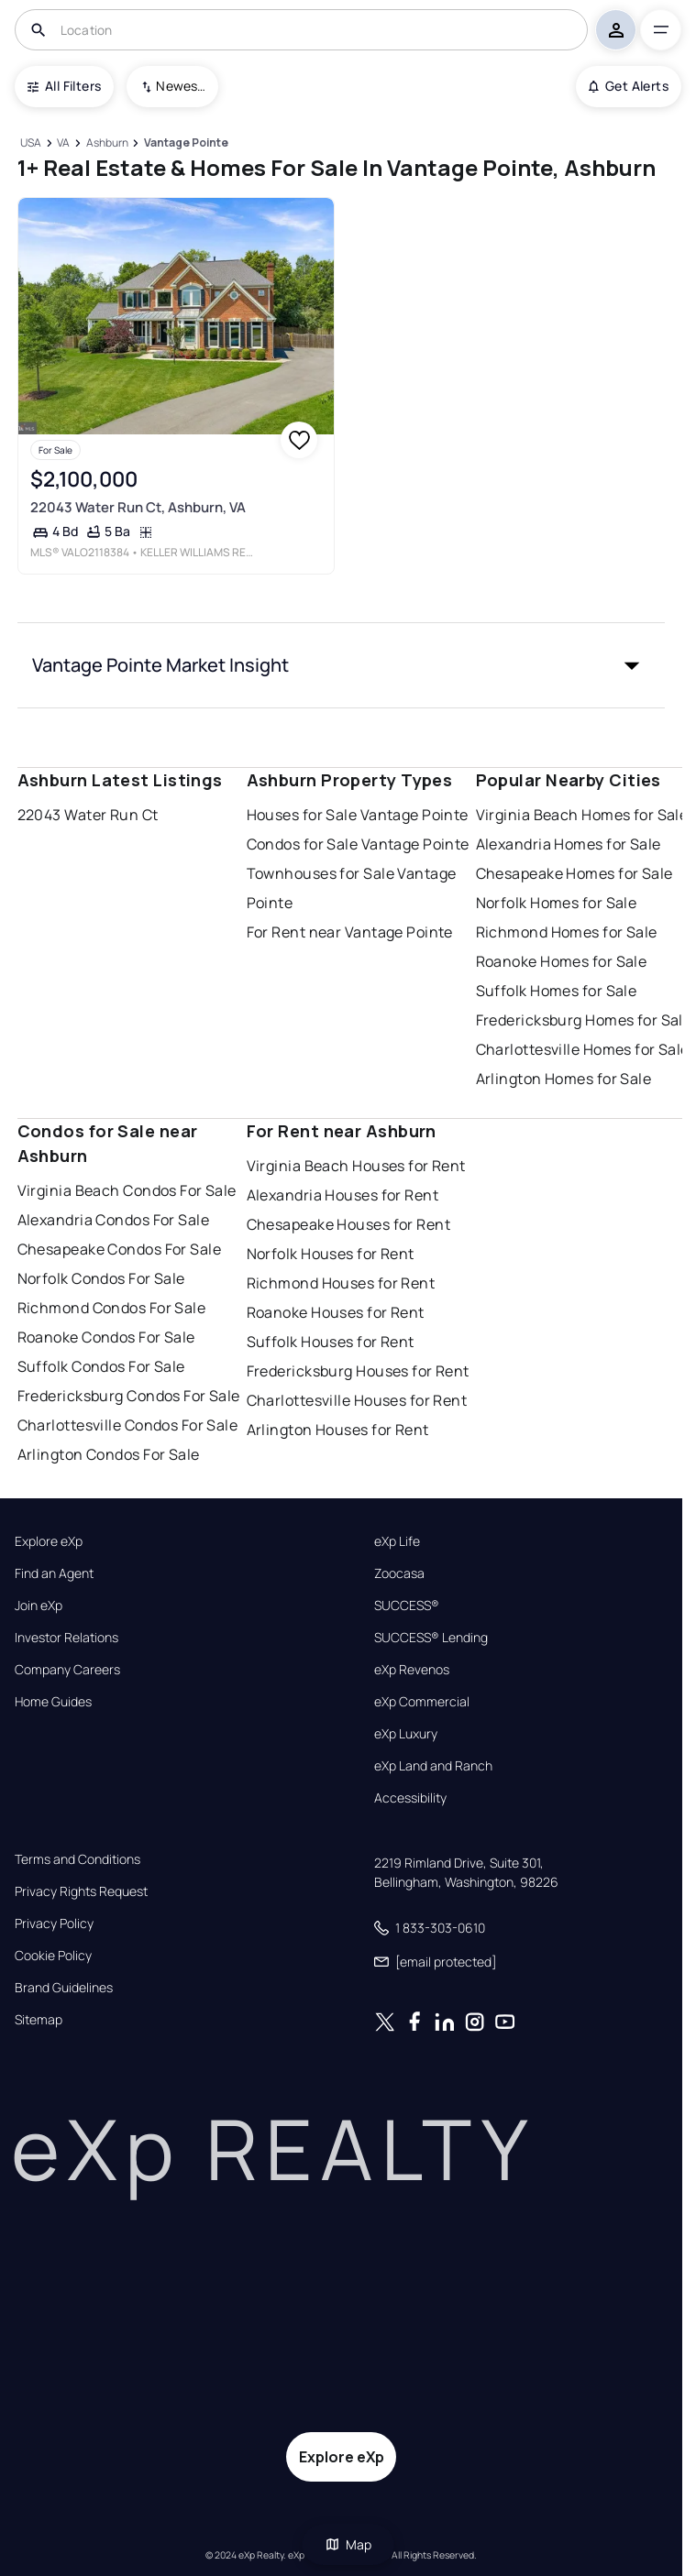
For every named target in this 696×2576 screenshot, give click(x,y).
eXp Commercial (422, 1701)
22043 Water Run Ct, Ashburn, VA (137, 507)
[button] (341, 665)
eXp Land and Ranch (433, 1765)
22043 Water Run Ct (88, 815)
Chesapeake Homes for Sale (574, 873)
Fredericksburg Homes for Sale (584, 1020)
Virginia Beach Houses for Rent (356, 1166)
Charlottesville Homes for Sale (583, 1049)
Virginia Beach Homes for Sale (582, 815)
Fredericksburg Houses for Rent (358, 1371)
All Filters (64, 85)
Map (348, 2544)
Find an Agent (54, 1573)
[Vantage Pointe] (185, 143)
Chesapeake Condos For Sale (119, 1249)
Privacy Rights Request (81, 1891)
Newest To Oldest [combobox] (180, 85)
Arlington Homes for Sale (564, 1079)
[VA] (63, 143)
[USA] (31, 143)
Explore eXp (49, 1541)
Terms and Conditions (77, 1859)
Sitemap (38, 2019)
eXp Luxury (405, 1733)
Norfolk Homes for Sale (556, 903)
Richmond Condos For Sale (111, 1308)
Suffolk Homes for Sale (556, 991)
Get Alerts (628, 85)
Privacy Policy (54, 1923)
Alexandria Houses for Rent (342, 1195)
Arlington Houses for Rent (338, 1430)
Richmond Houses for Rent (341, 1283)
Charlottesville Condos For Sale (127, 1425)
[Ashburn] (107, 143)
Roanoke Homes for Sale (561, 961)
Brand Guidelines (64, 1987)
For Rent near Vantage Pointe (350, 932)
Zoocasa (399, 1573)
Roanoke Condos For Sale (106, 1337)
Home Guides (53, 1701)
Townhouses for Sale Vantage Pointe (352, 888)
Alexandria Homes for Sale (568, 844)
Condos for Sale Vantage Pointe (358, 844)
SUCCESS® (406, 1605)
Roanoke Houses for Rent (336, 1312)
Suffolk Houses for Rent (330, 1342)
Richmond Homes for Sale (566, 932)
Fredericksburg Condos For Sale (128, 1396)
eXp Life (397, 1541)
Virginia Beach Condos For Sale (127, 1190)
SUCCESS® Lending (431, 1637)
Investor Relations (66, 1637)
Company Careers (67, 1669)
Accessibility (410, 1798)
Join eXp (38, 1605)
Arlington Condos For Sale (108, 1454)
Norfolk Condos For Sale (101, 1278)
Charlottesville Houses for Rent (357, 1400)
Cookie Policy (53, 1955)
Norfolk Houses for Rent (330, 1254)
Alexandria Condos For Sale (113, 1220)
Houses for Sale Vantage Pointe (358, 815)
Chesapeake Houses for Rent (348, 1224)
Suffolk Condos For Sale (101, 1366)
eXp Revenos (411, 1669)
